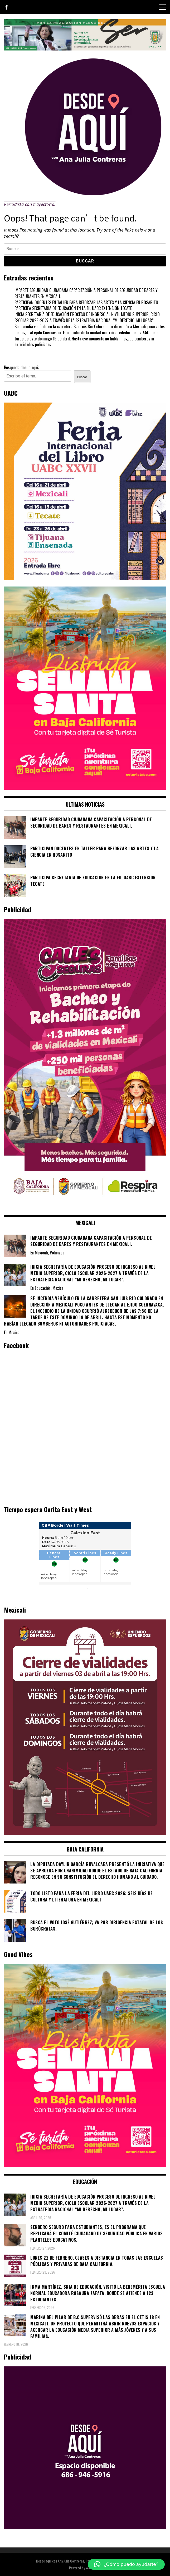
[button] (126, 2564)
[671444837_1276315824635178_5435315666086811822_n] (85, 578)
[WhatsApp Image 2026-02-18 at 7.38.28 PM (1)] (85, 1206)
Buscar (82, 377)
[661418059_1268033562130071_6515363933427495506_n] (85, 1833)
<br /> (85, 1558)
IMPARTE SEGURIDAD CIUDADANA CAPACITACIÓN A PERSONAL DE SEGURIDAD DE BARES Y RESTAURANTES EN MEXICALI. (86, 293)
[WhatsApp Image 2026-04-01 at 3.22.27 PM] (85, 788)
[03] (85, 2527)
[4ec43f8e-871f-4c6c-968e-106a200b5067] (85, 48)
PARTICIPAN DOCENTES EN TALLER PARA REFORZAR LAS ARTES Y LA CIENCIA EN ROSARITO (86, 302)
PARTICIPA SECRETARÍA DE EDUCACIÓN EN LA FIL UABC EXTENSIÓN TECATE (73, 308)
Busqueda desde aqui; (21, 367)
